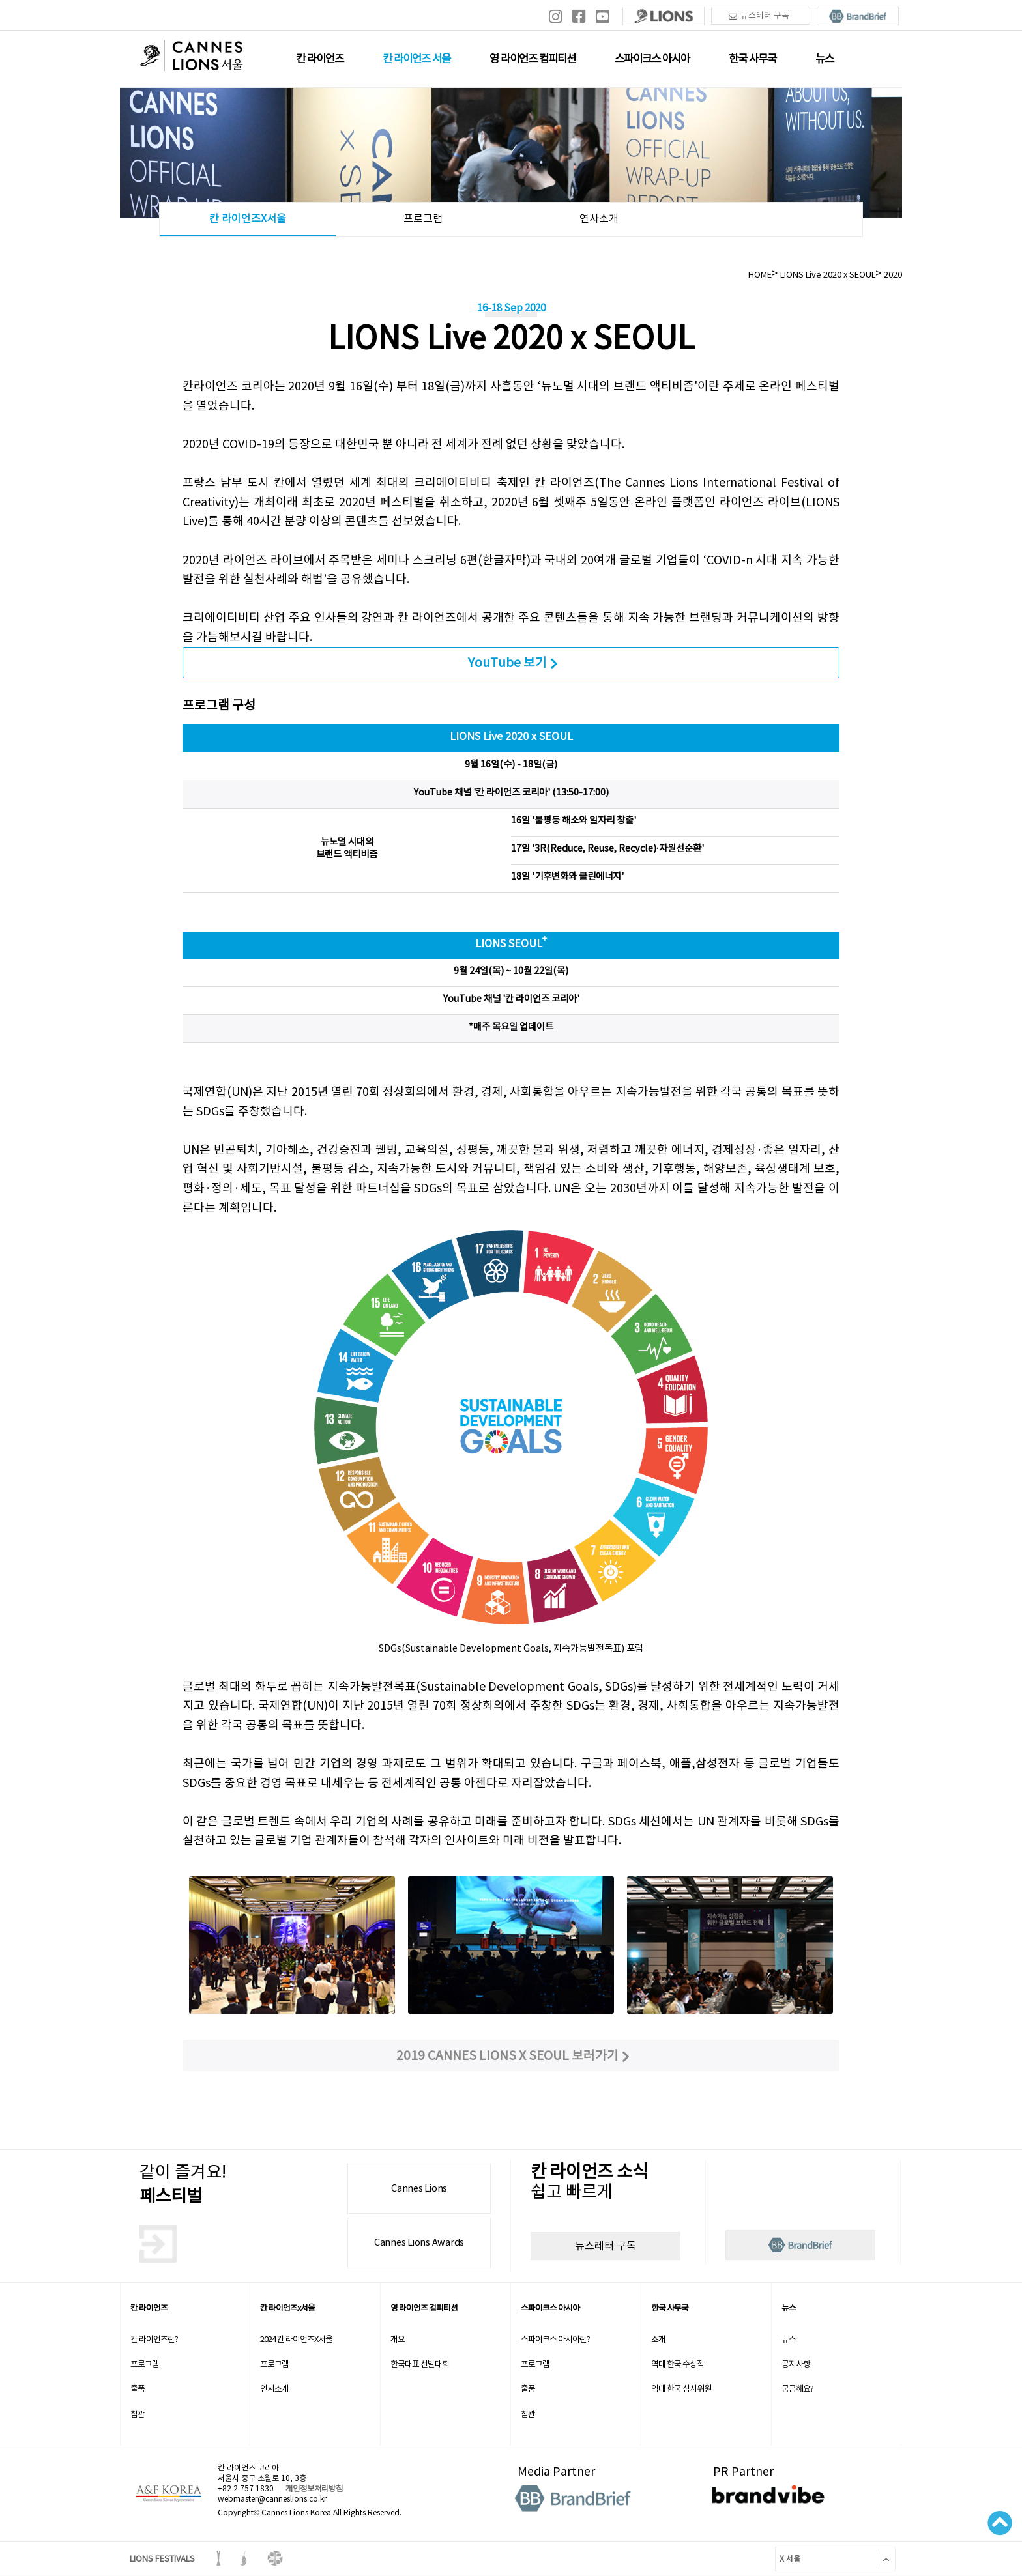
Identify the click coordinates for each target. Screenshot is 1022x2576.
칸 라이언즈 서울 (416, 58)
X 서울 (788, 2559)
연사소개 (599, 218)
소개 (658, 2339)
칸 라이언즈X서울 (247, 218)
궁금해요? (797, 2388)
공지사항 (795, 2363)
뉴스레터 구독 (759, 16)
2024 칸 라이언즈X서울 (296, 2339)
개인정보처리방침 (314, 2488)
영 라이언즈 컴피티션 (532, 58)
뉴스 (824, 58)
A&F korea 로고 (169, 2494)
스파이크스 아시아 (652, 58)
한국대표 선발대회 (419, 2363)
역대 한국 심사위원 (681, 2388)
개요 (397, 2339)
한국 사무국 (752, 58)
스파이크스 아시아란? (555, 2339)
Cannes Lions (419, 2188)
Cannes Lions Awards (419, 2242)
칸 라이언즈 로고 (191, 57)
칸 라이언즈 (319, 58)
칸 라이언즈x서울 (287, 2307)
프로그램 (423, 218)
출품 (137, 2388)
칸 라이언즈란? (154, 2339)
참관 (137, 2414)
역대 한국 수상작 (677, 2363)
